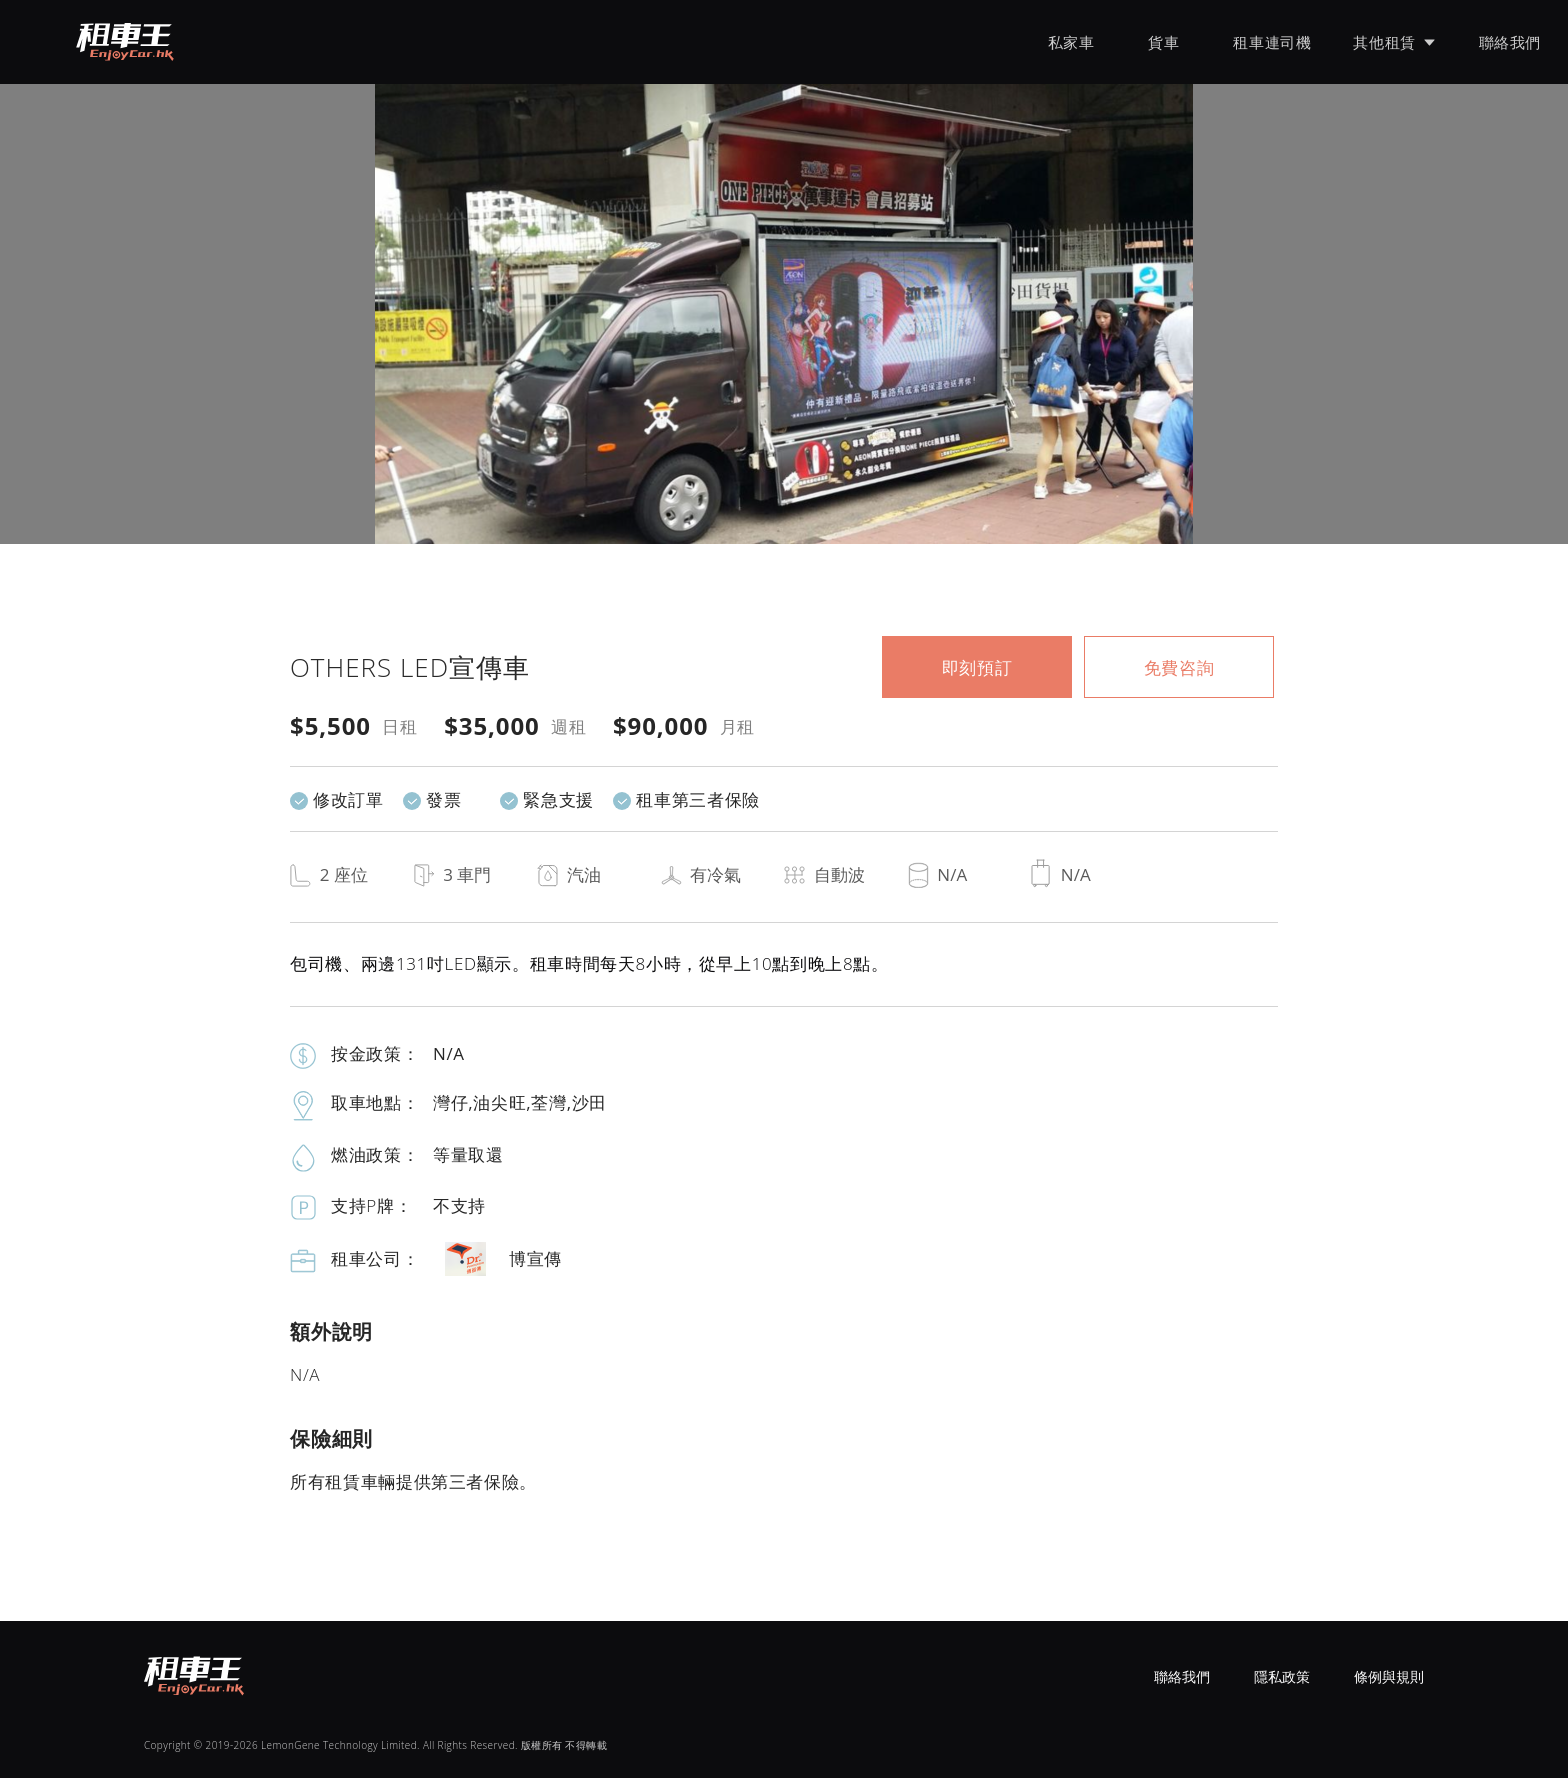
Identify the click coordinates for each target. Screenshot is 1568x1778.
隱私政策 (1282, 1676)
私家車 (1071, 42)
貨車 (1163, 42)
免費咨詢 (1179, 667)
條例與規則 (1389, 1676)
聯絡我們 (1510, 42)
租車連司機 (1272, 42)
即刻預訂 (977, 667)
